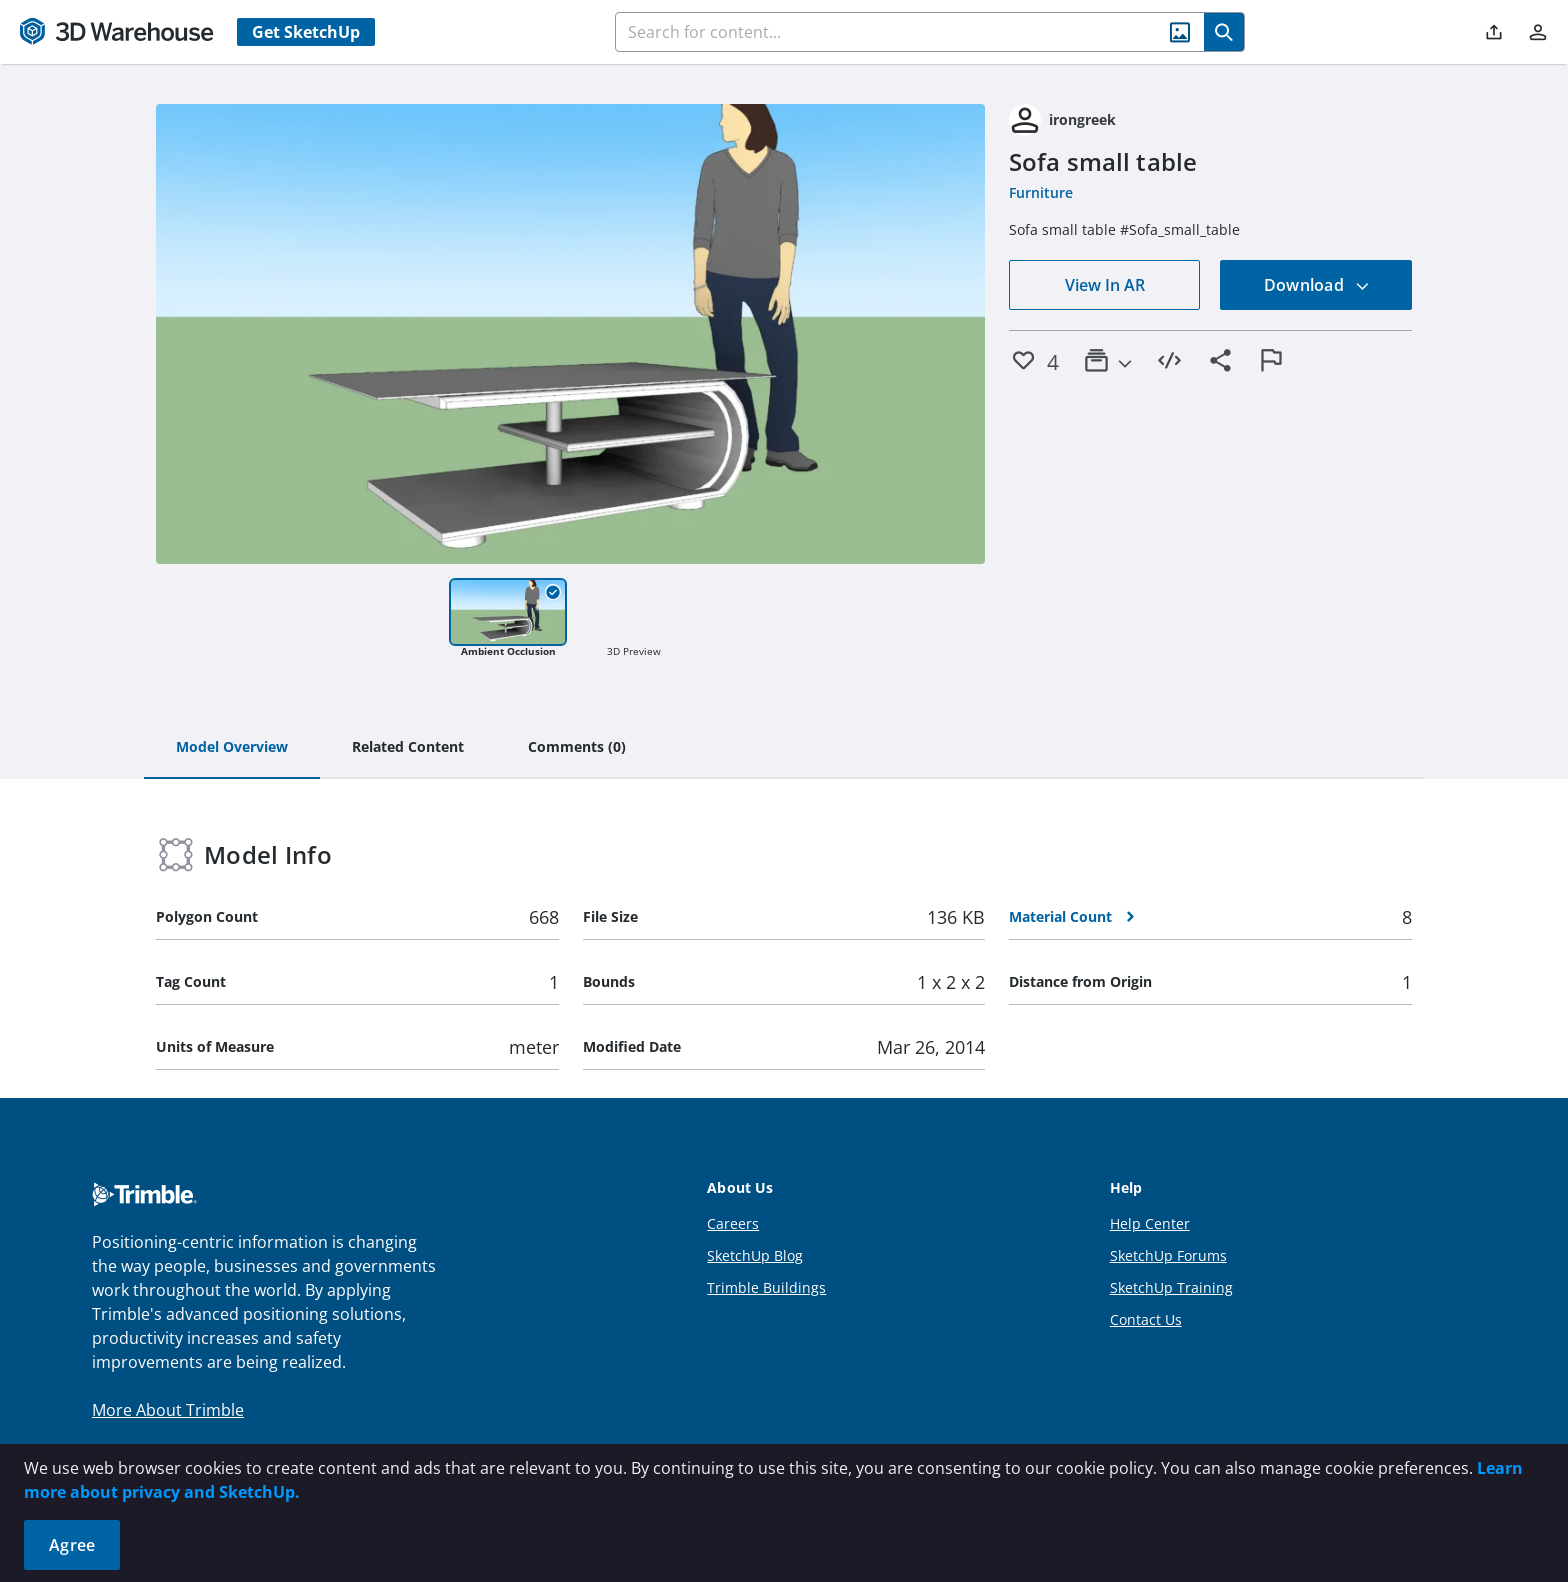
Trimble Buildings (766, 1287)
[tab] (232, 748)
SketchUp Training (1171, 1287)
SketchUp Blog (755, 1255)
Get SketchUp (306, 32)
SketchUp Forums (1168, 1255)
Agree (72, 1545)
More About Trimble (168, 1410)
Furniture (1041, 192)
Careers (733, 1223)
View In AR (1105, 285)
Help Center (1150, 1223)
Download (1317, 285)
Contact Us (1146, 1319)
